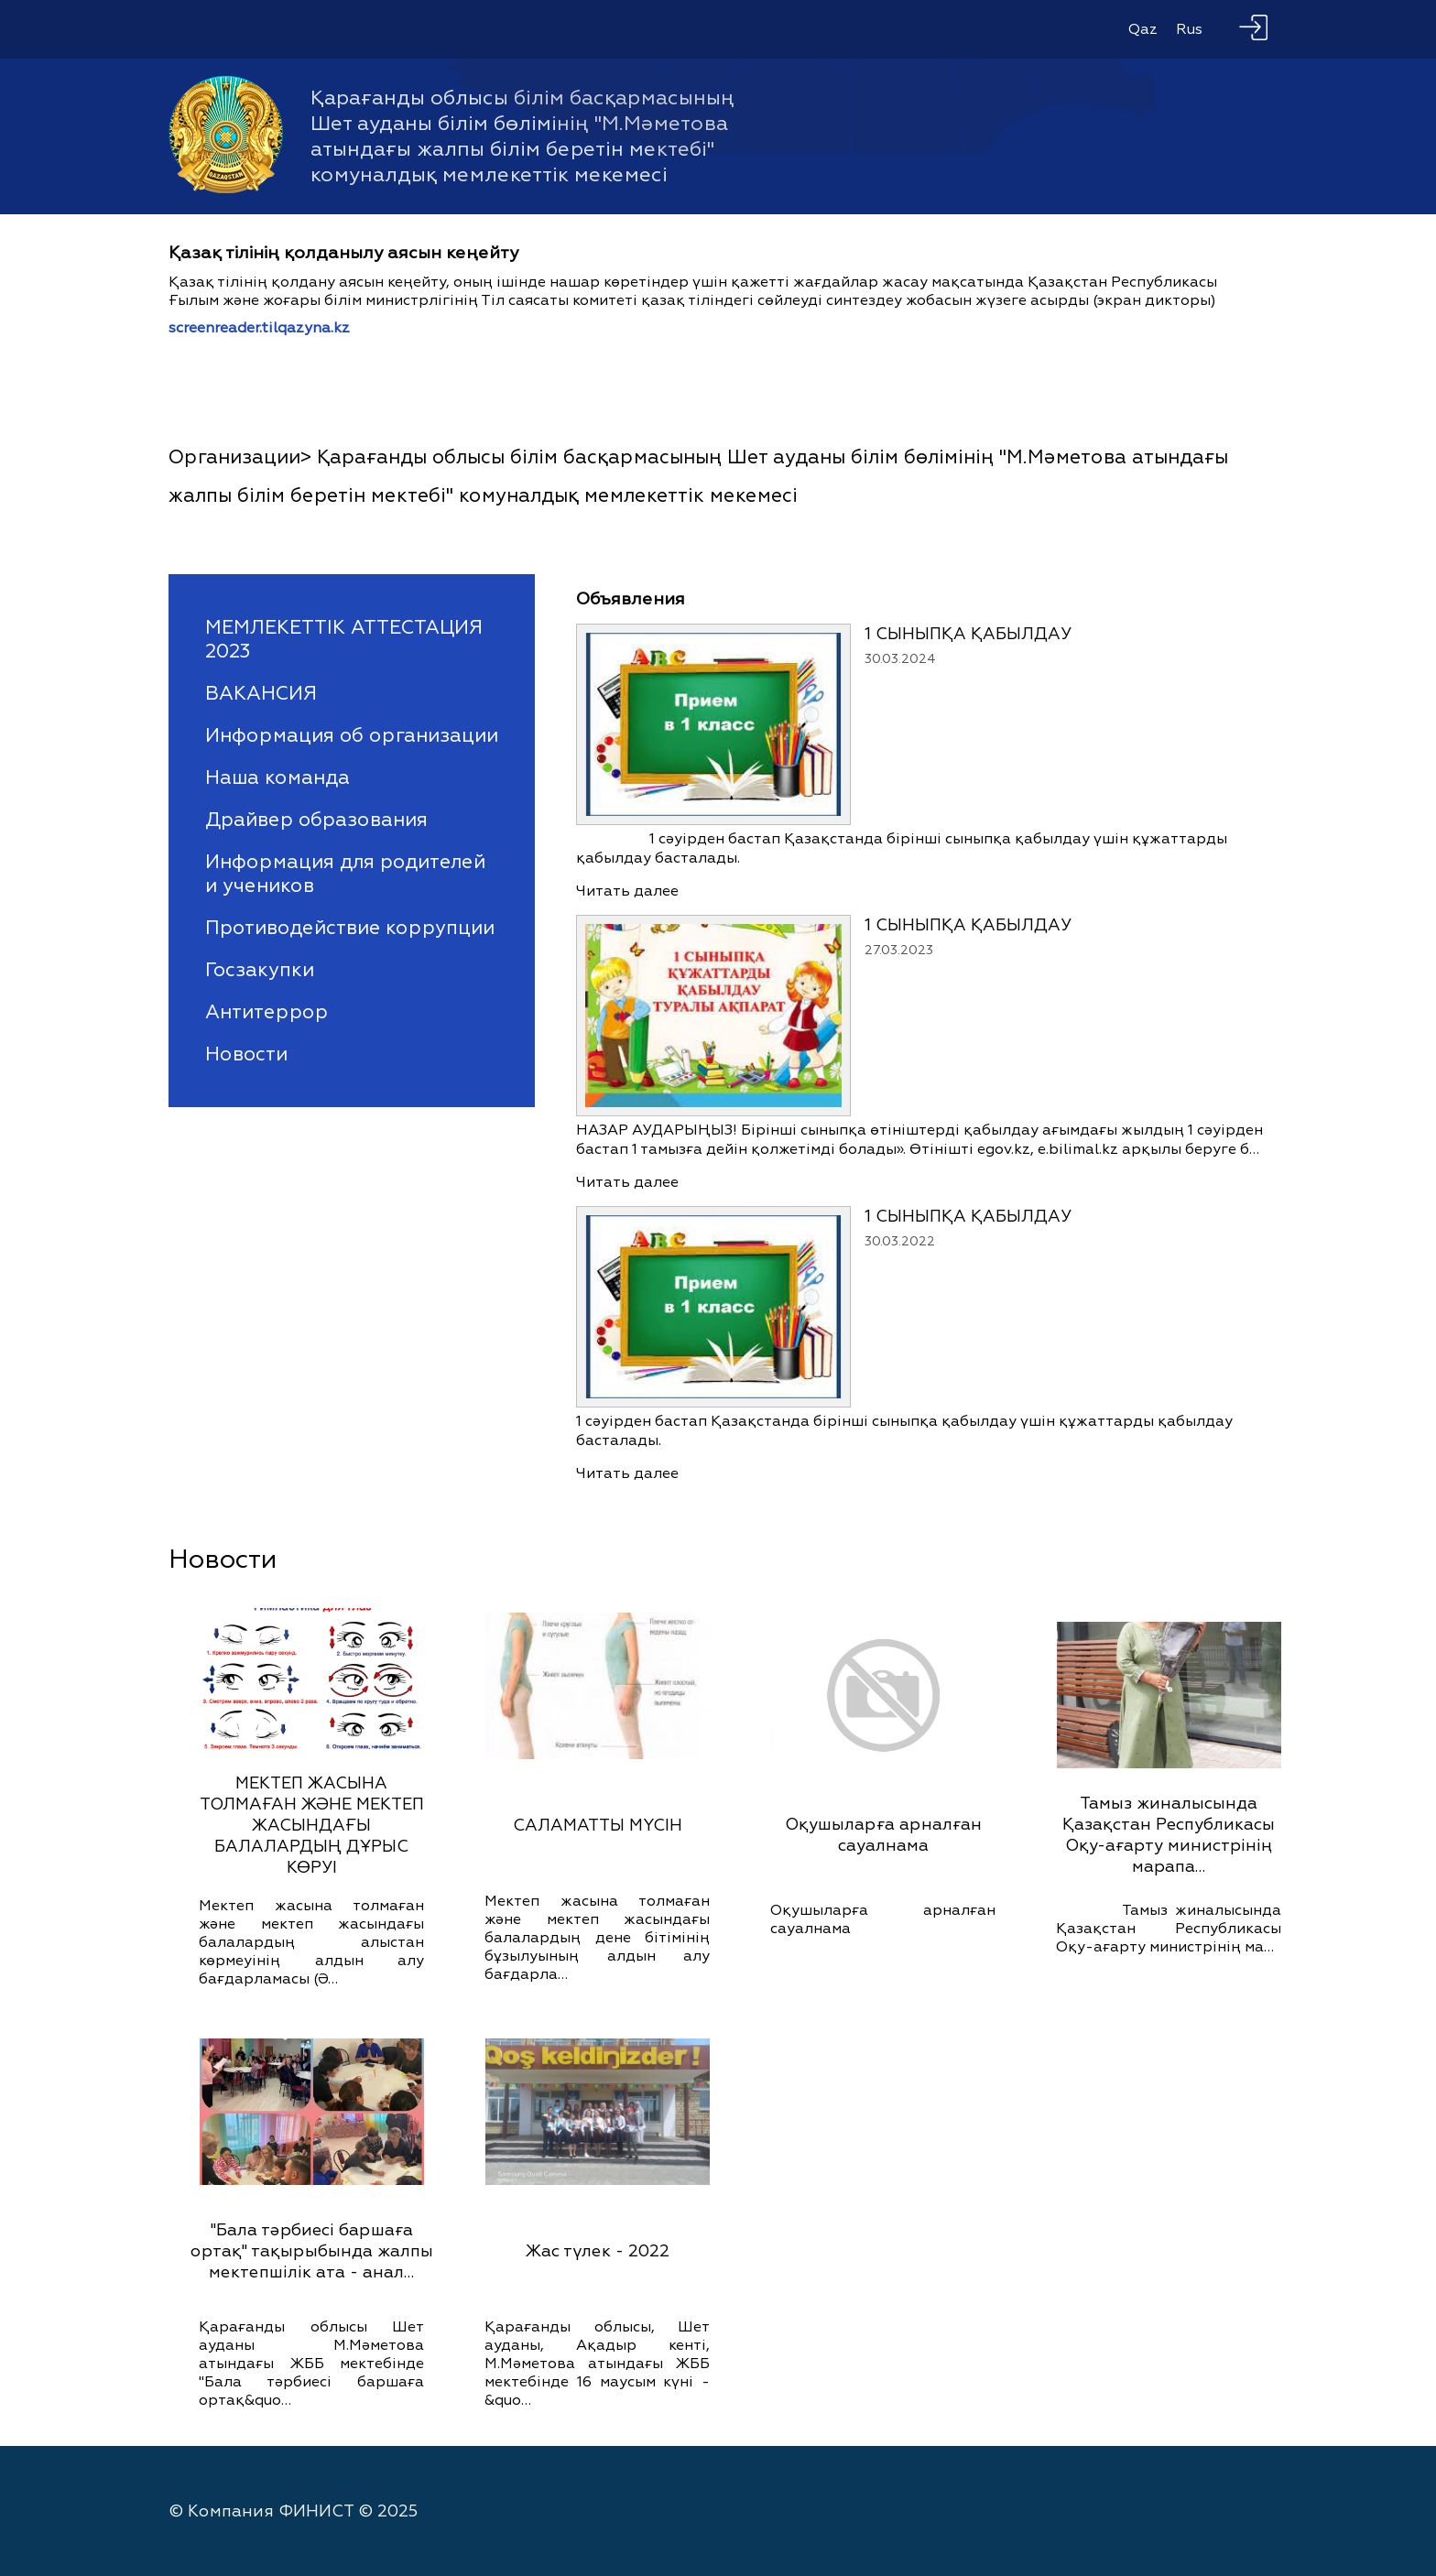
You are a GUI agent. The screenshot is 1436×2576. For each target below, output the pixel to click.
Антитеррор (266, 1012)
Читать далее (627, 891)
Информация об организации (351, 735)
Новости (246, 1054)
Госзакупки (259, 970)
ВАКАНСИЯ (261, 693)
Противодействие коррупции (350, 928)
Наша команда (277, 777)
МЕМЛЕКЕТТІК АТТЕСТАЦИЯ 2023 (344, 639)
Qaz (1143, 29)
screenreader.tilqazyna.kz (259, 328)
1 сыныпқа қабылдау (968, 634)
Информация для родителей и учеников (345, 873)
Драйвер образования (316, 819)
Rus (1189, 29)
